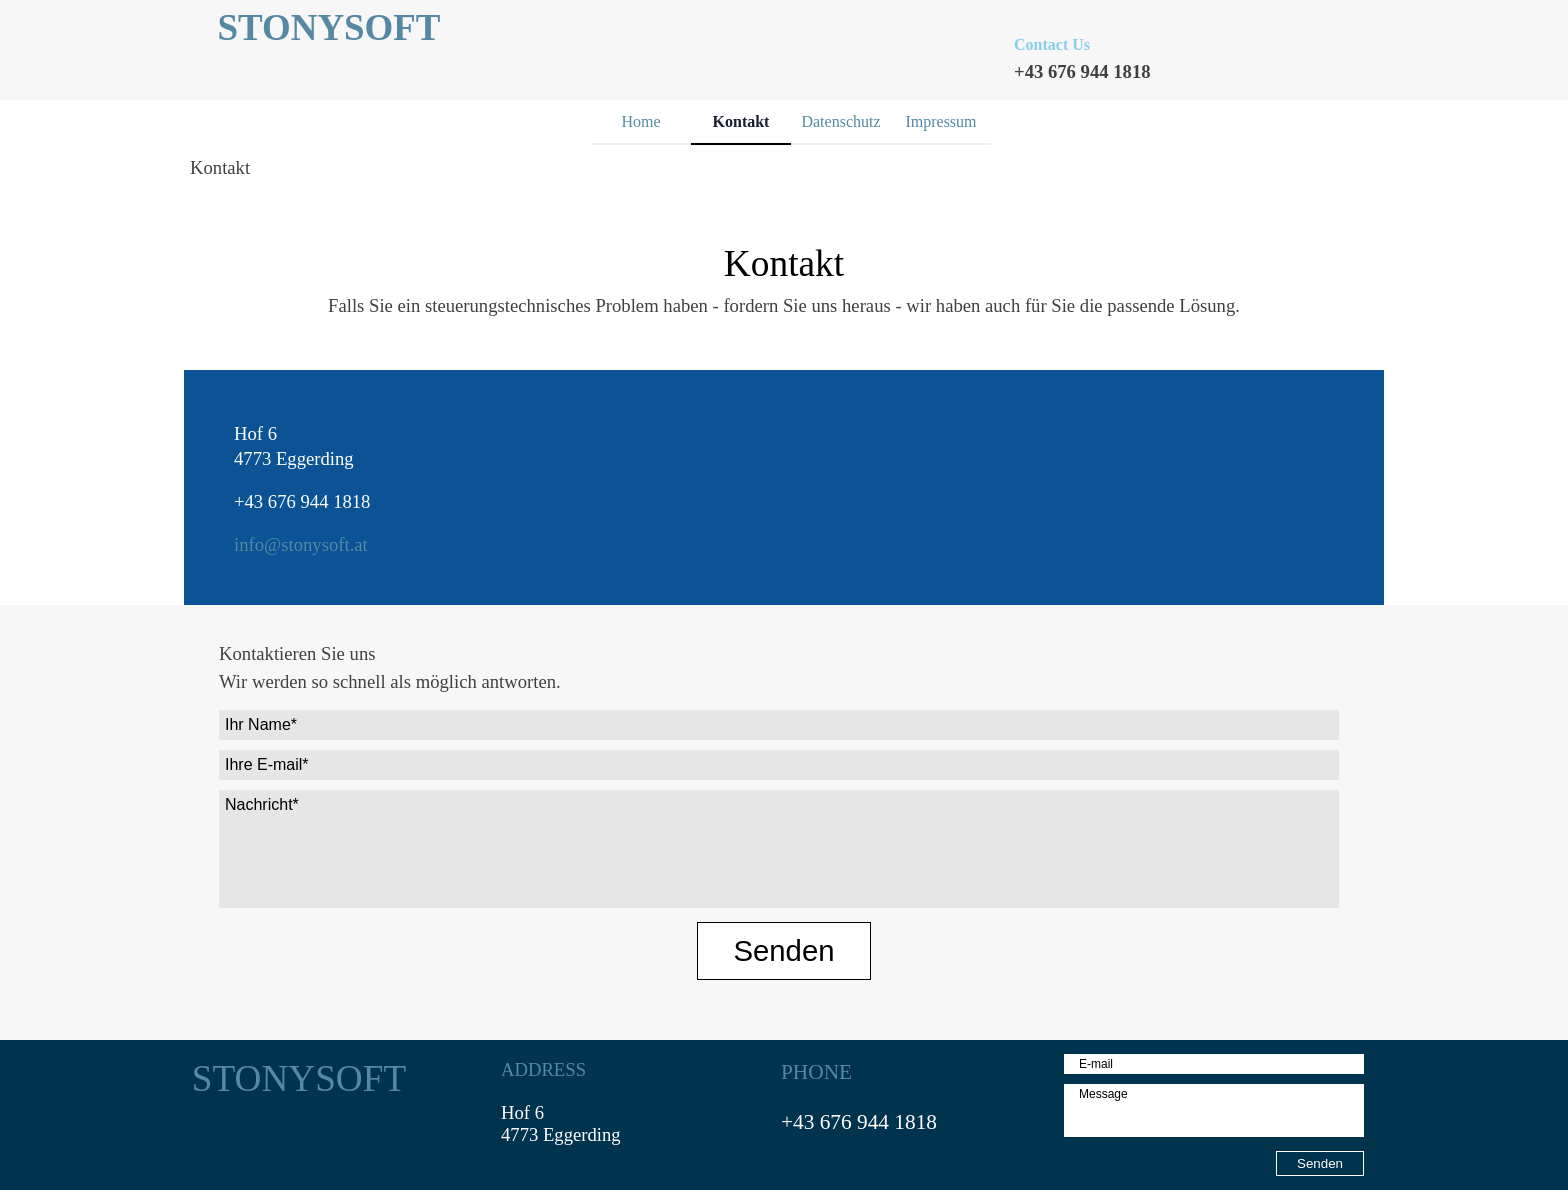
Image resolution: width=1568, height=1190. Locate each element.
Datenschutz (840, 121)
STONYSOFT (329, 27)
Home (640, 121)
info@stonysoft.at (301, 544)
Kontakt (741, 121)
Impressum (940, 121)
